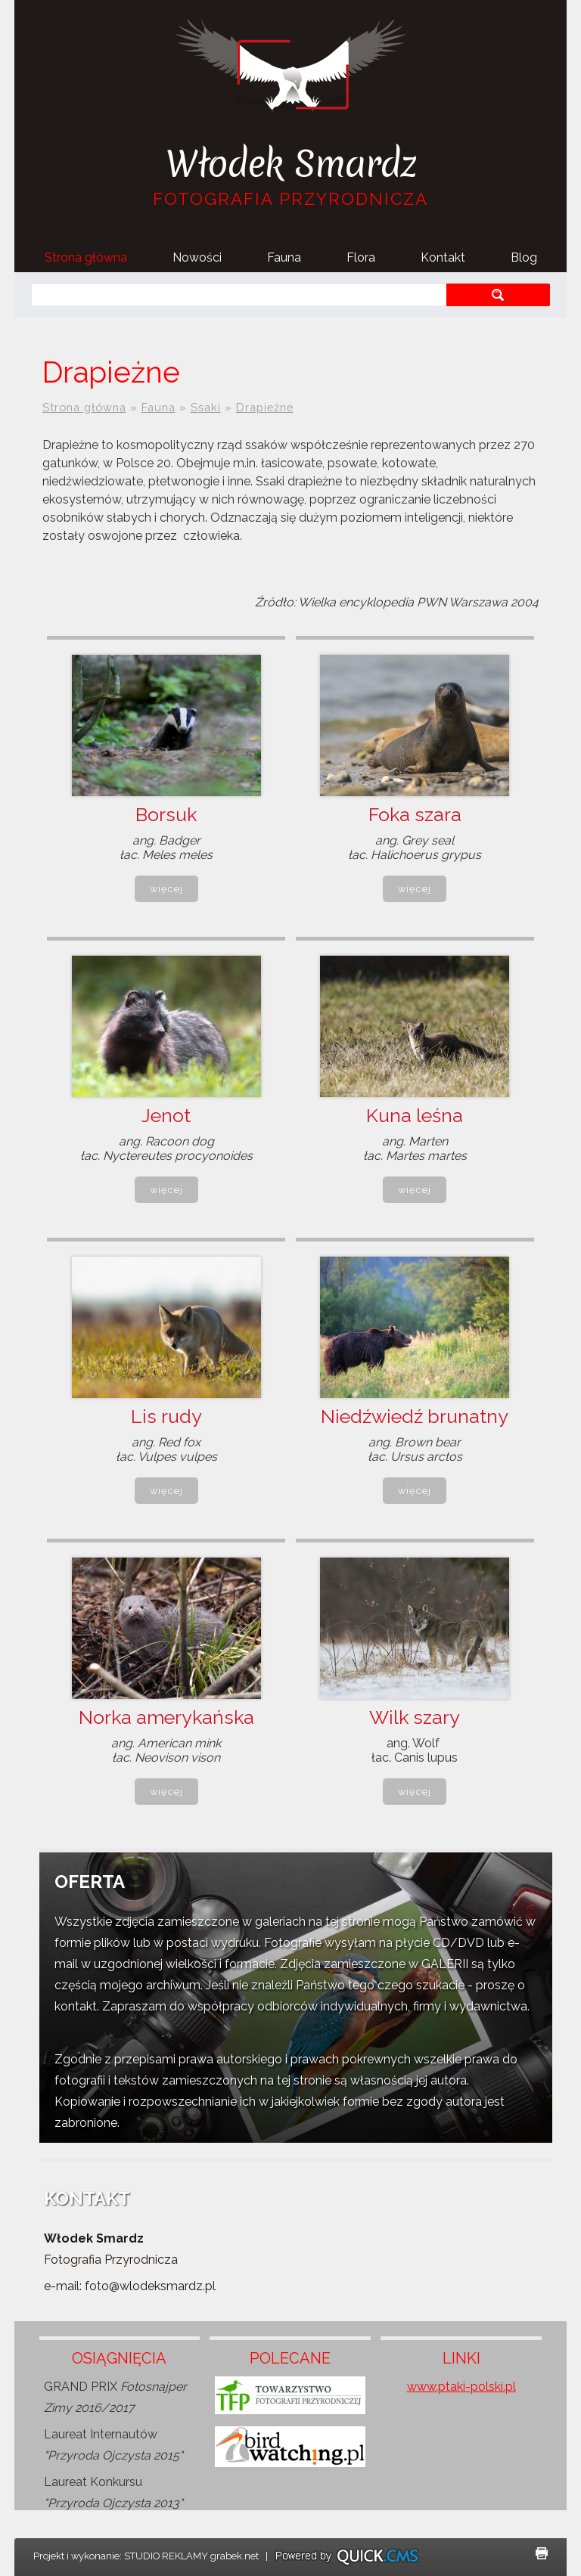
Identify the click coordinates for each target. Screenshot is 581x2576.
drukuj (542, 2553)
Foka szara (414, 814)
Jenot (166, 1115)
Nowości (197, 257)
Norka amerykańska (166, 1717)
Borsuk (166, 814)
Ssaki (206, 407)
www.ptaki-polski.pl (461, 2386)
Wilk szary (414, 1717)
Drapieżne (265, 407)
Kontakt (443, 257)
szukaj (498, 293)
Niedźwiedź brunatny (414, 1416)
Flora (360, 257)
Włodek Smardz (291, 164)
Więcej (166, 888)
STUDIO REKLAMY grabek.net (191, 2556)
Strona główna (86, 257)
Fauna (284, 257)
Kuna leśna (414, 1115)
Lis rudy (166, 1416)
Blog (524, 257)
